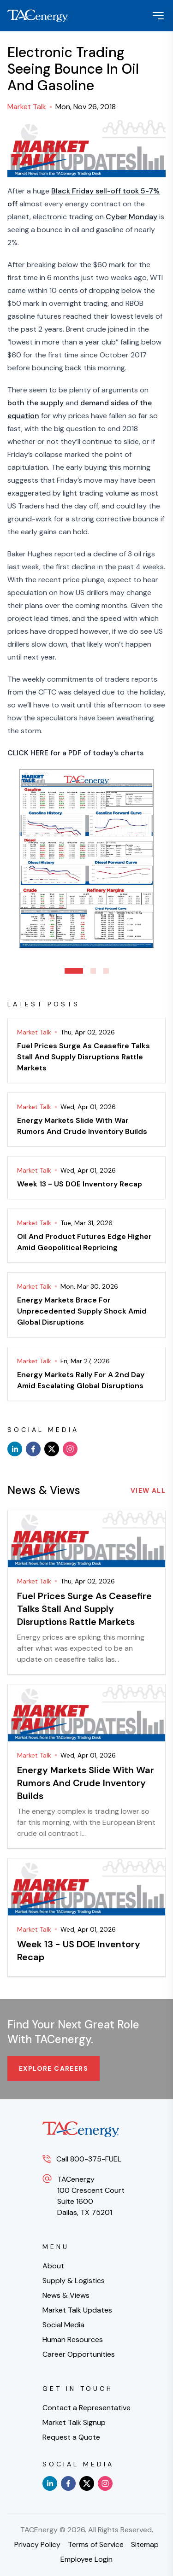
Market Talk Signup (74, 2422)
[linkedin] (14, 1449)
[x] (51, 1449)
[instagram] (70, 1449)
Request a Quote (71, 2437)
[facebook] (33, 1449)
